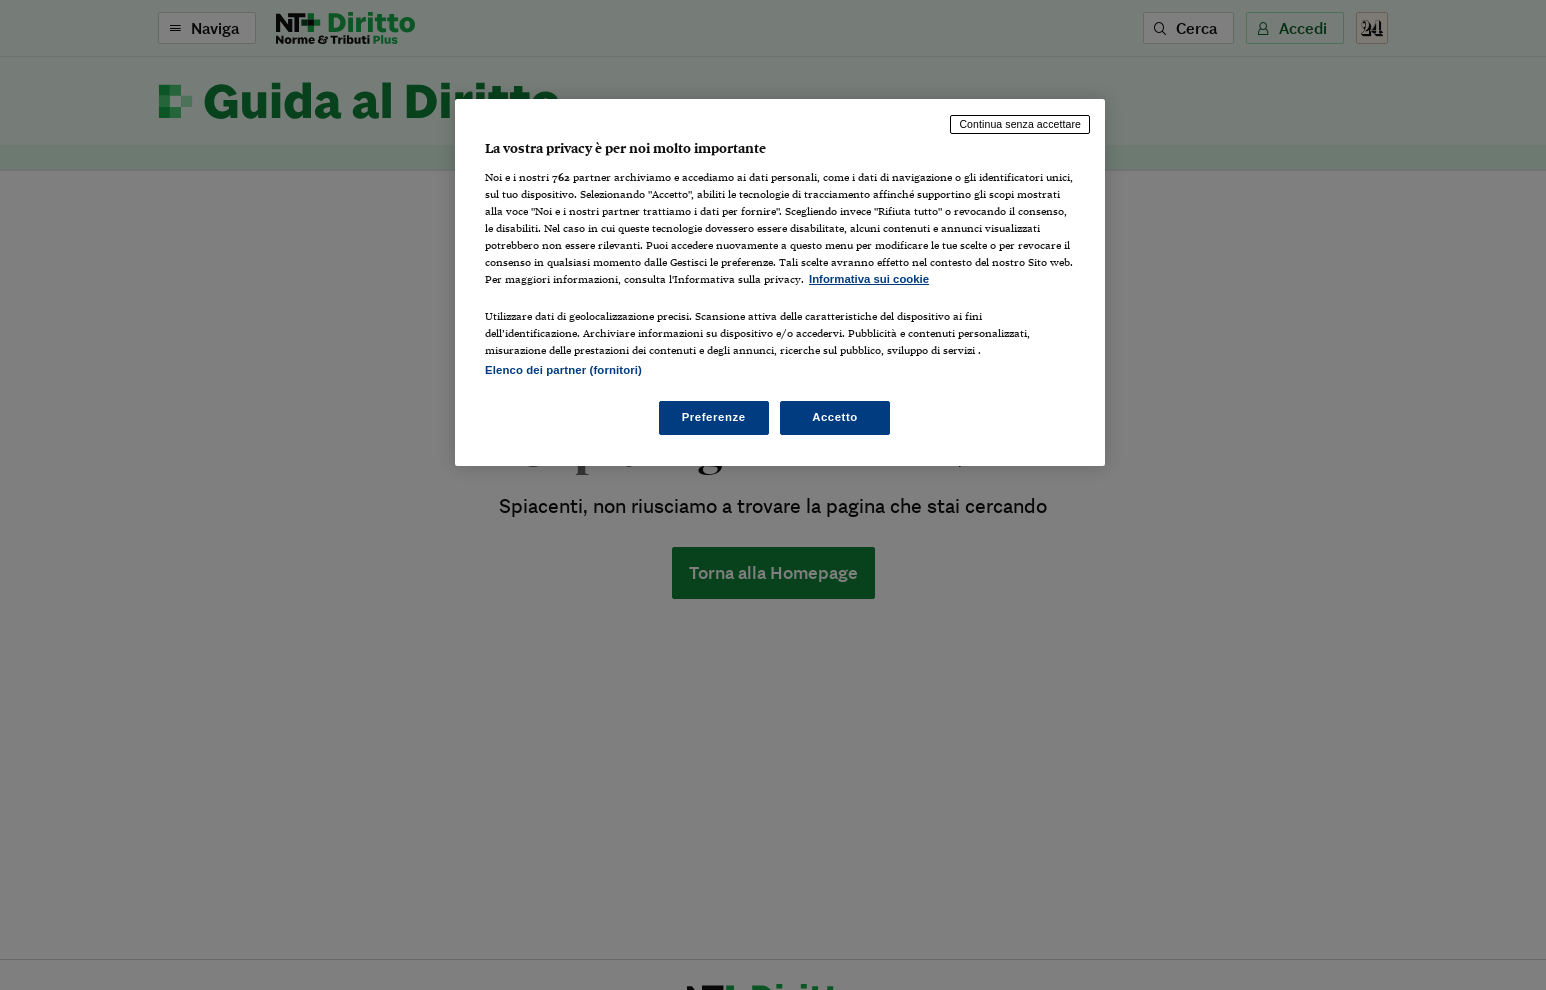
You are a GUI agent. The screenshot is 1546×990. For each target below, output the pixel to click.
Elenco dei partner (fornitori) (563, 370)
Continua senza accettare (1020, 124)
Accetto (835, 417)
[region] (780, 282)
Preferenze (714, 417)
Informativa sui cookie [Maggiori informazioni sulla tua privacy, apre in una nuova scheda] (869, 279)
